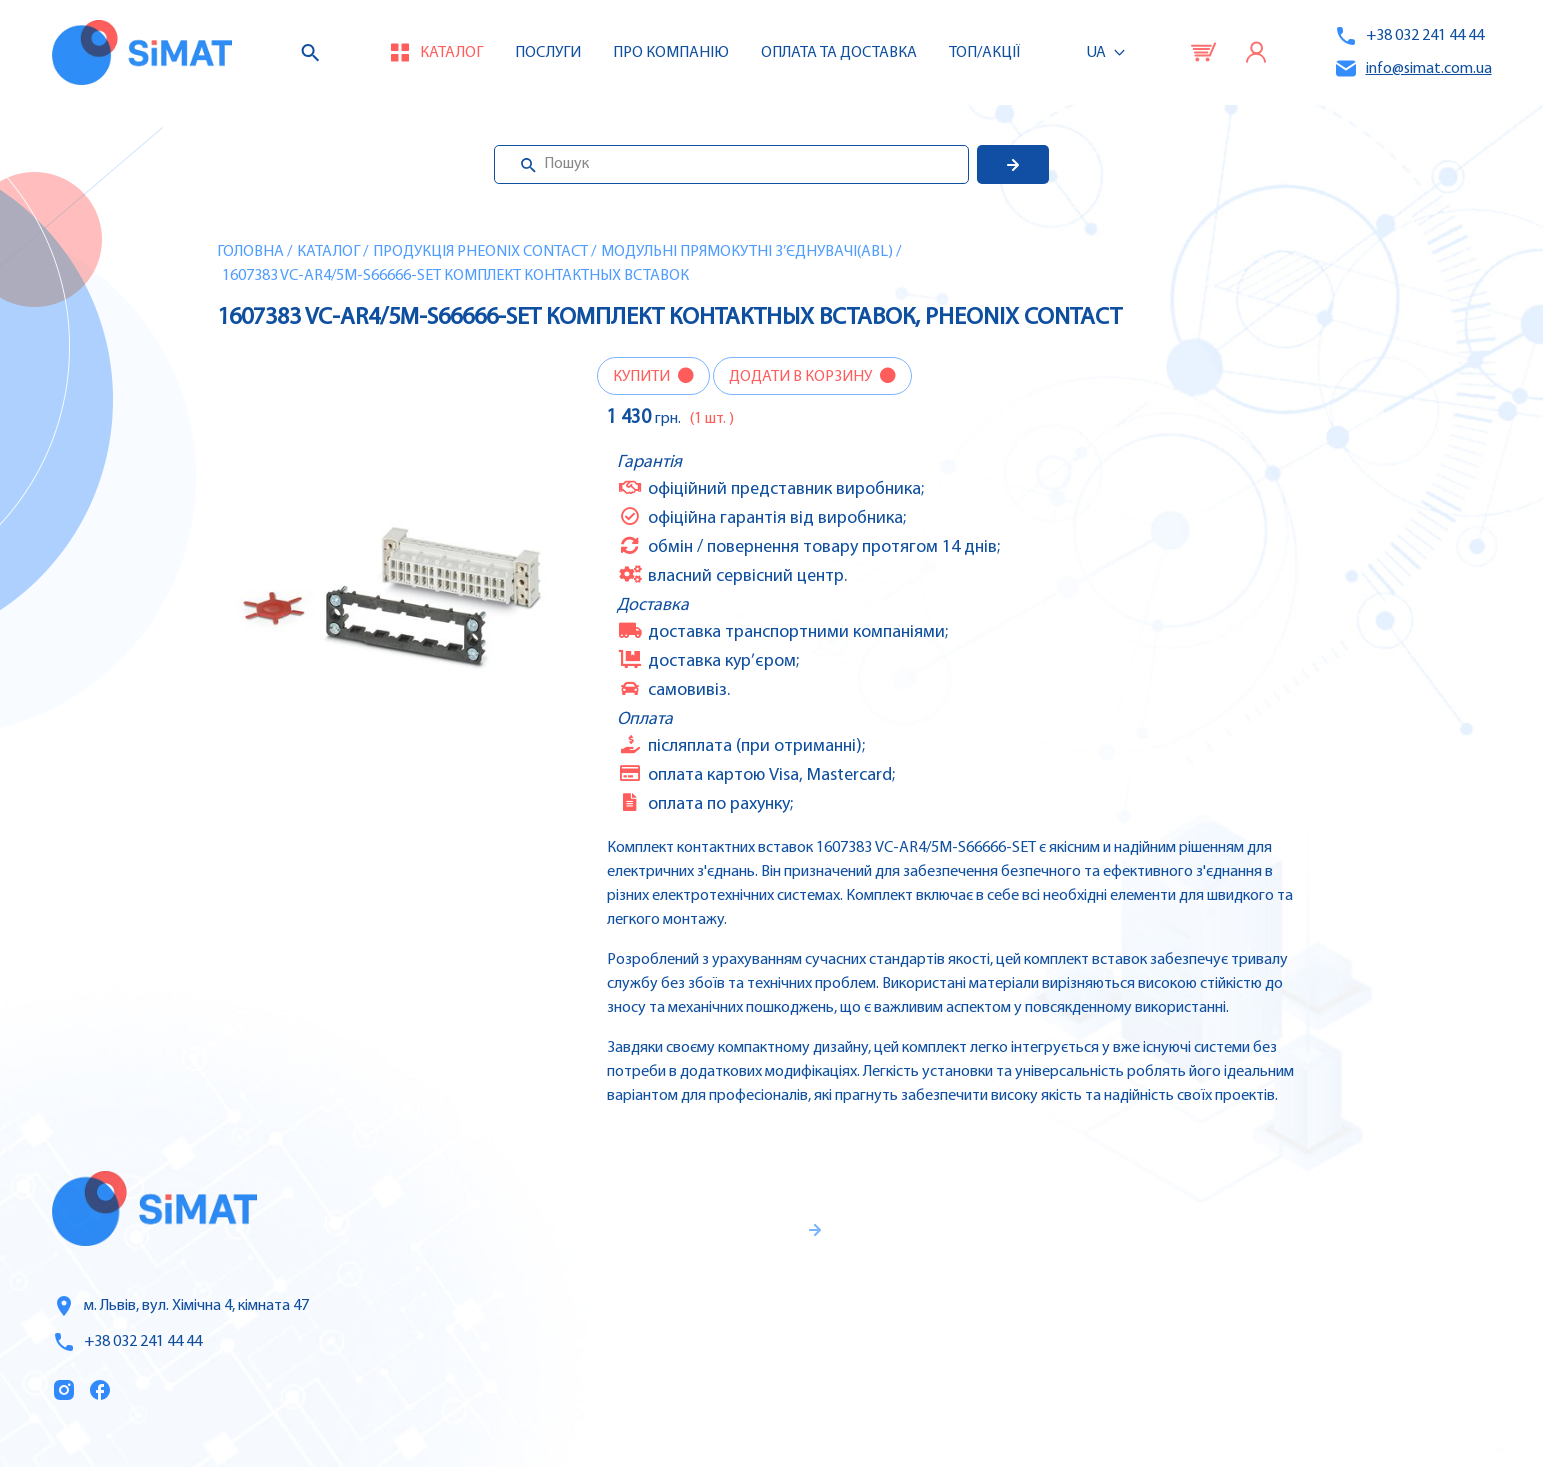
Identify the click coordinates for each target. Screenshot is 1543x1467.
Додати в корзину (802, 377)
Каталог (328, 252)
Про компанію (1047, 1283)
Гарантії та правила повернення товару (704, 1307)
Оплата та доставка (839, 53)
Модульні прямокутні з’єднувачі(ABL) (747, 252)
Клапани (1335, 1408)
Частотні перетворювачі (1396, 1240)
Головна (250, 252)
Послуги (548, 53)
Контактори (1347, 1324)
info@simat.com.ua (1413, 68)
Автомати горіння (1370, 1366)
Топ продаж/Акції (1058, 1367)
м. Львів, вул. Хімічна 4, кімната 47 (180, 1306)
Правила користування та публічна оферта (682, 1373)
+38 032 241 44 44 (1409, 36)
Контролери (1348, 1198)
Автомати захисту (1373, 1282)
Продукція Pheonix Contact (480, 252)
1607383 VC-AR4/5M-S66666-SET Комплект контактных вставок (455, 276)
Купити (643, 377)
